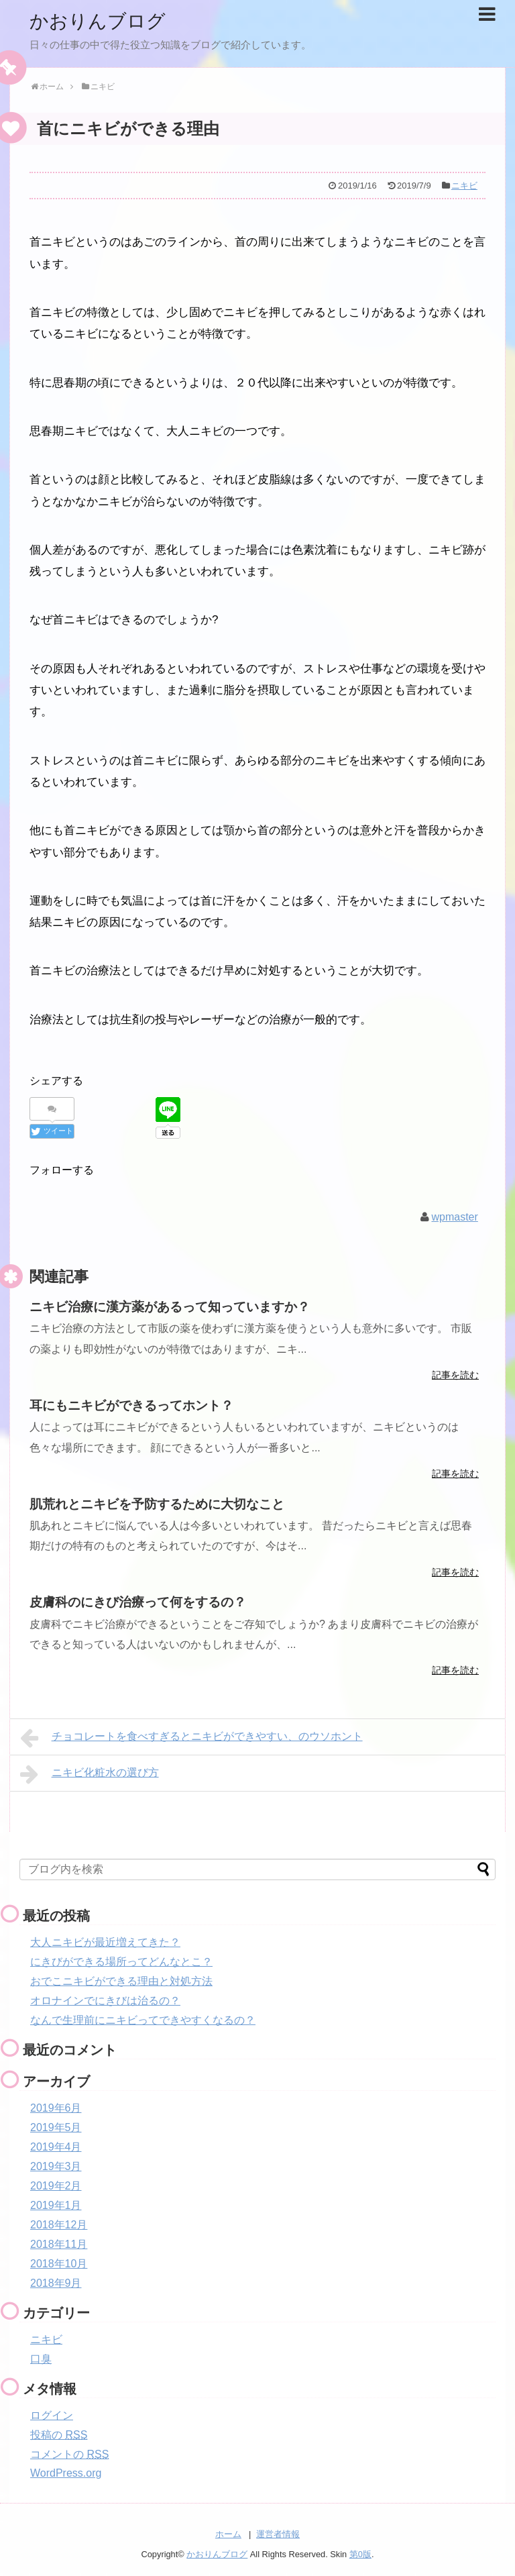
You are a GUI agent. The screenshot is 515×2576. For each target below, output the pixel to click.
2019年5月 (56, 2126)
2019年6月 (56, 2107)
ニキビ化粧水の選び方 (89, 1773)
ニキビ (464, 186)
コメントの (69, 2453)
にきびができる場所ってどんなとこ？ (121, 1961)
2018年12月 (58, 2224)
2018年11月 (58, 2243)
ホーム (228, 2533)
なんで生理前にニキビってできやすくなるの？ (142, 2019)
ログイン (51, 2414)
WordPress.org (65, 2472)
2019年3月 (56, 2165)
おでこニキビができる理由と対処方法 (121, 1980)
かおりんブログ (102, 20)
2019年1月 (56, 2204)
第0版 (360, 2553)
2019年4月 (56, 2146)
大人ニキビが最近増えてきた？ (105, 1941)
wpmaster (454, 1216)
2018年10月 (58, 2263)
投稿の (58, 2434)
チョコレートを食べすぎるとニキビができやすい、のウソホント (191, 1737)
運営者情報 (278, 2533)
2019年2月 (56, 2185)
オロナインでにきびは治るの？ (105, 2000)
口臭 (41, 2358)
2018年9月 (56, 2282)
